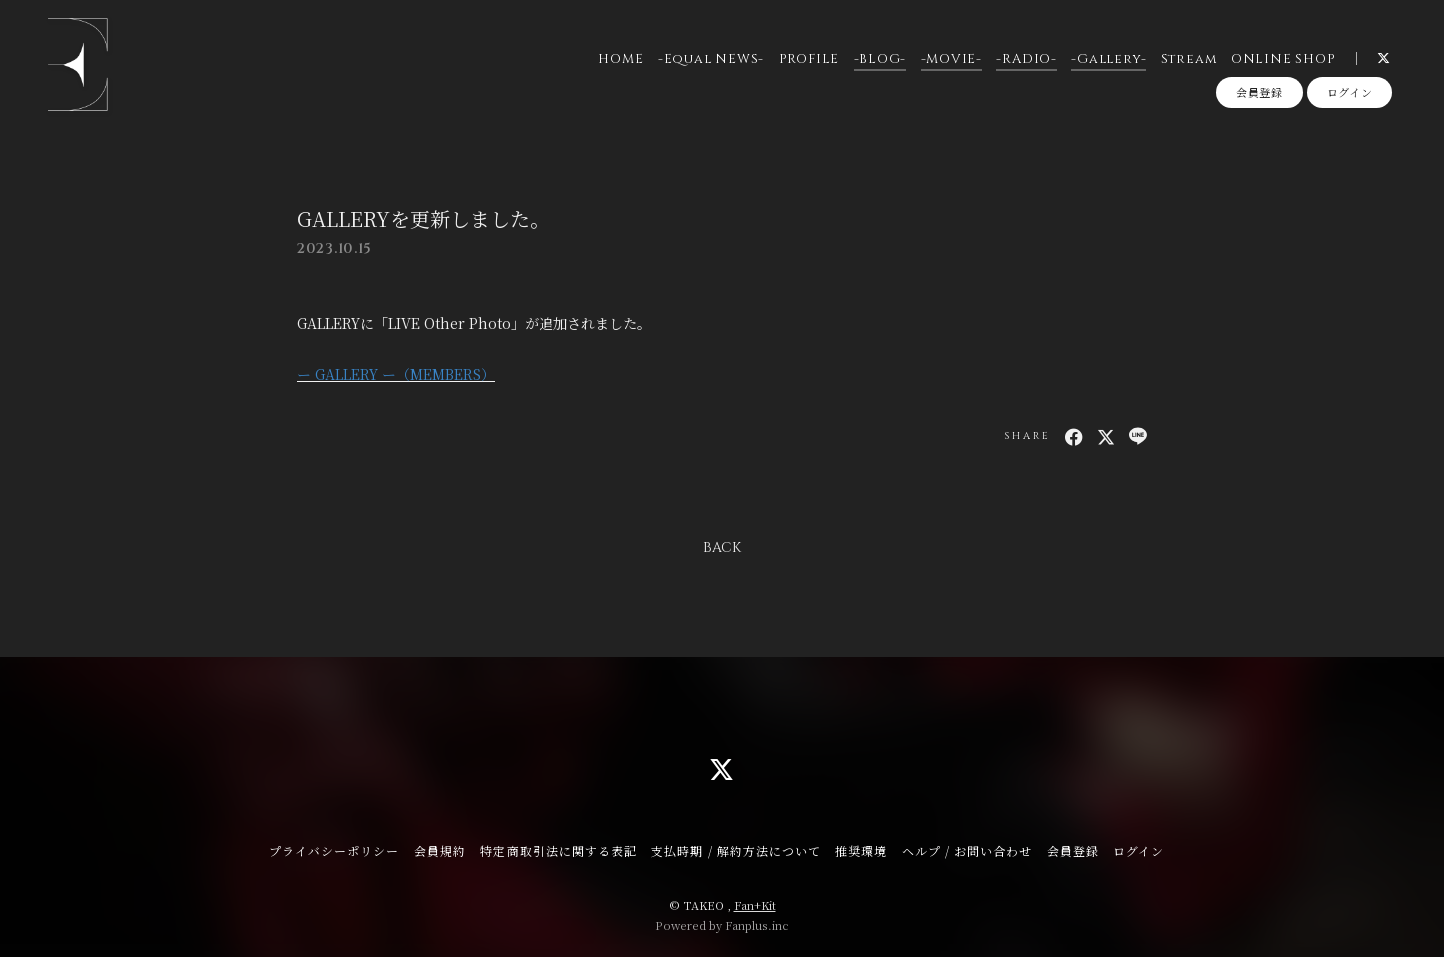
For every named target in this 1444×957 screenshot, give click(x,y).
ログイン (1350, 93)
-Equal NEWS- (711, 59)
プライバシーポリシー (334, 850)
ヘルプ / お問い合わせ (967, 850)
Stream (1188, 59)
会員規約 (440, 850)
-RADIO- (1026, 59)
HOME (620, 59)
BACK (722, 547)
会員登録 (1259, 93)
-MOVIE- (950, 59)
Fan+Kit (755, 905)
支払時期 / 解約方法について (736, 850)
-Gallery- (1108, 59)
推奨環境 (861, 850)
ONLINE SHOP (1282, 59)
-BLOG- (879, 59)
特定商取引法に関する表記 (558, 850)
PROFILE (808, 59)
